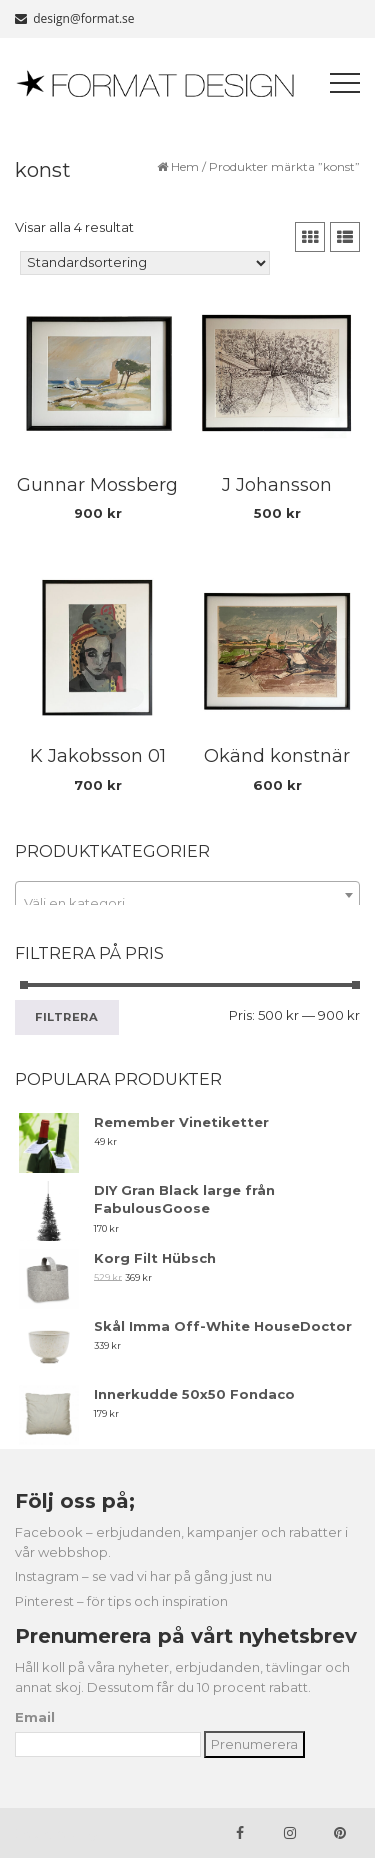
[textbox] (187, 902)
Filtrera (67, 1017)
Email (35, 1717)
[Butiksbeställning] (145, 263)
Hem (185, 166)
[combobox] (187, 895)
